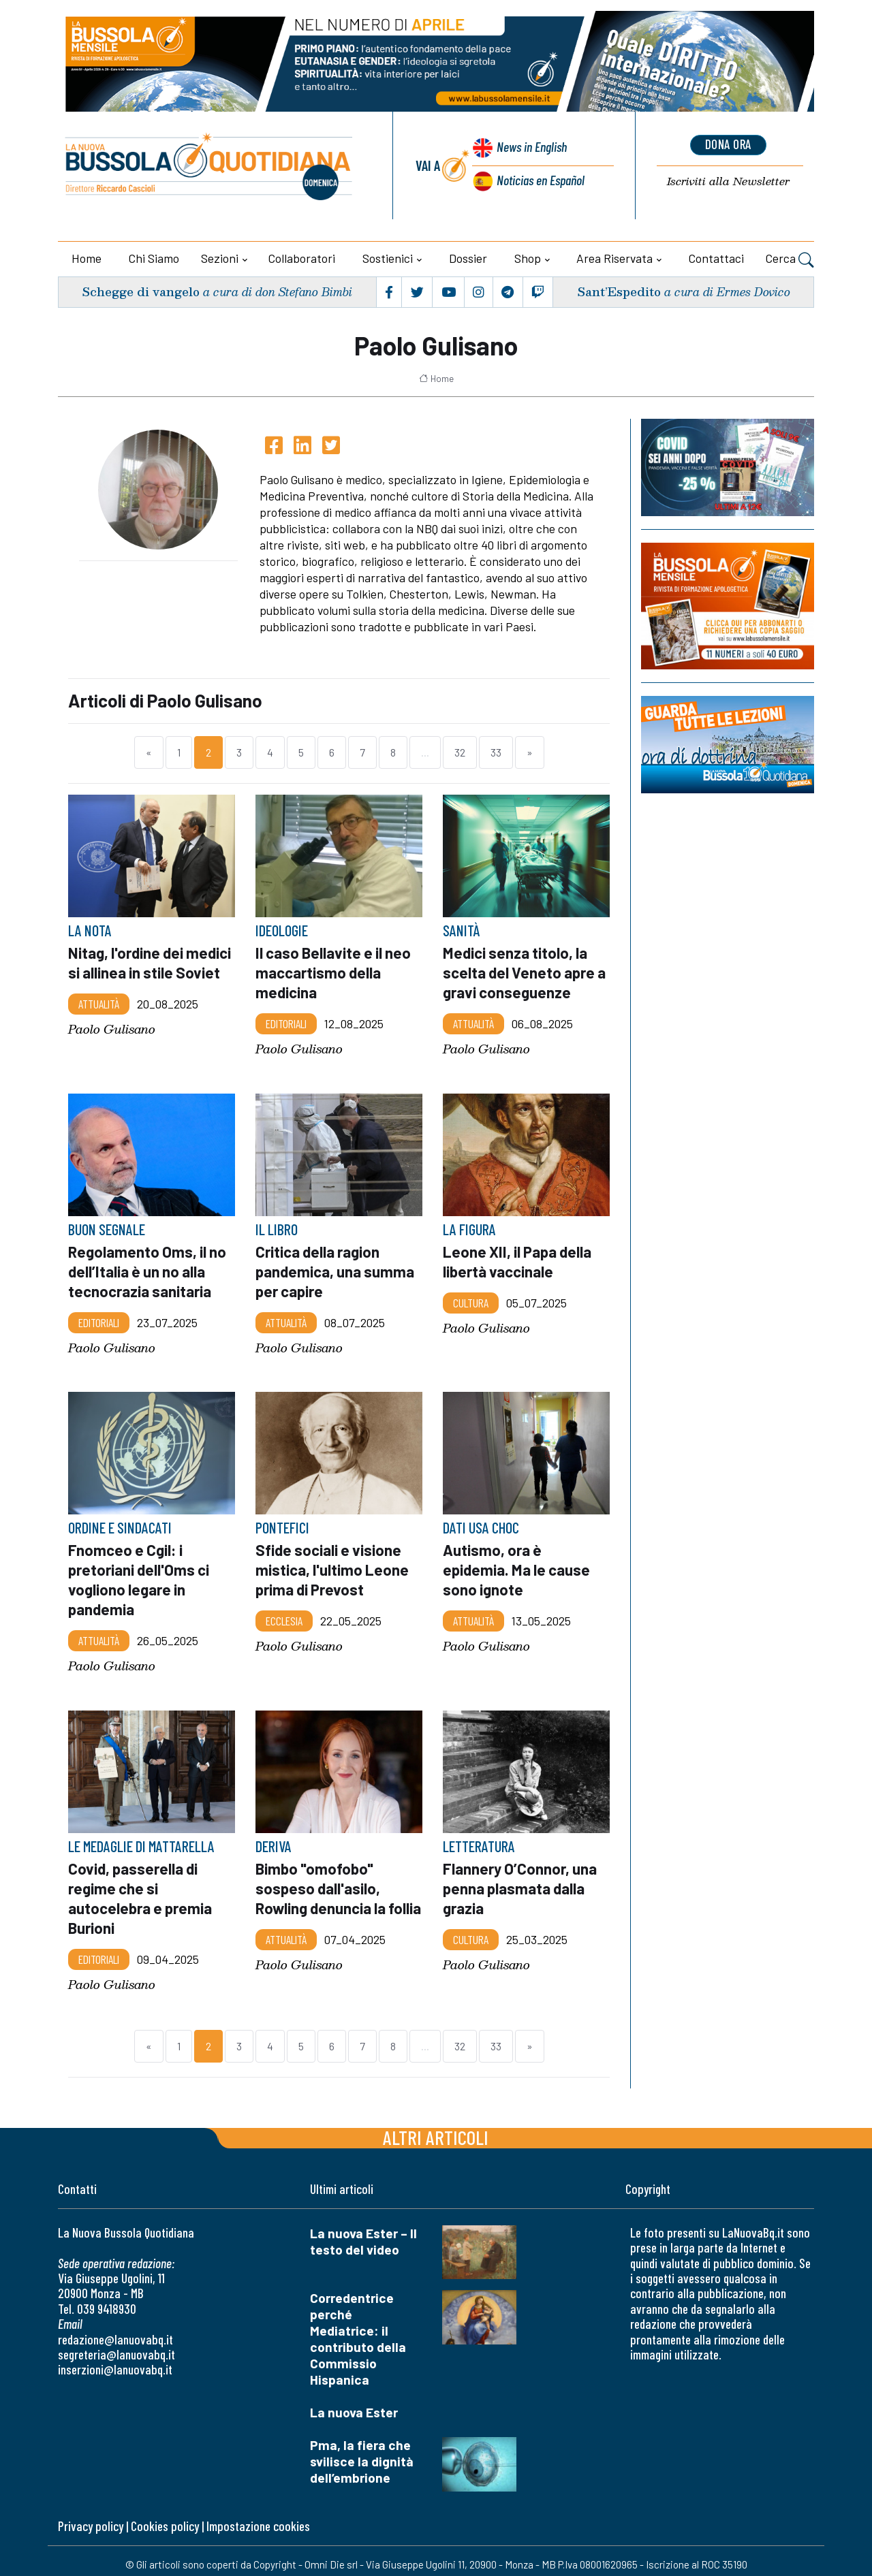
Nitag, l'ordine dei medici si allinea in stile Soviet (150, 962)
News (530, 148)
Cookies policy (165, 2519)
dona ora (728, 145)
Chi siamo (154, 258)
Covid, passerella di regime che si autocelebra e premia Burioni (141, 1892)
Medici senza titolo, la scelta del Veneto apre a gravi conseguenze (526, 971)
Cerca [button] (790, 260)
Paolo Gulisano (111, 1028)
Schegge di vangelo (142, 292)
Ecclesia (284, 1615)
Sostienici (387, 258)
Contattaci (716, 258)
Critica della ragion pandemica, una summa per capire (335, 1268)
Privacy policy (90, 2519)
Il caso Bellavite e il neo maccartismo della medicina (334, 971)
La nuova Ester (354, 2405)
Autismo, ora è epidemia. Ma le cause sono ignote (518, 1566)
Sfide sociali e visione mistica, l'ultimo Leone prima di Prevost (332, 1566)
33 (495, 752)
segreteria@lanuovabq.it (116, 2347)
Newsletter (728, 181)
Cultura (470, 1299)
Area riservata (614, 258)
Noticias (540, 179)
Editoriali (286, 1022)
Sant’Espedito (618, 292)
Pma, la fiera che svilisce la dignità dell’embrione (362, 2454)
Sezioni (219, 258)
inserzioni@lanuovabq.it (115, 2362)
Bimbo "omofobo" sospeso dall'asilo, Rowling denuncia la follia (321, 1892)
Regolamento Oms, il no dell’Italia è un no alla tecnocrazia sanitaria (148, 1268)
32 (459, 752)
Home (87, 258)
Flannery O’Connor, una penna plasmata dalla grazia (520, 1882)
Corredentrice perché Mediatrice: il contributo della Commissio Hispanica (358, 2332)
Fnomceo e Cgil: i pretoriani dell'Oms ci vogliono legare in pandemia (139, 1576)
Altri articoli (435, 2130)
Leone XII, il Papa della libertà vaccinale (519, 1259)
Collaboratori (301, 258)
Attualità (98, 1003)
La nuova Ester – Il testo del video (363, 2234)
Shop (527, 258)
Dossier (468, 258)
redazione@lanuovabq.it (115, 2332)
